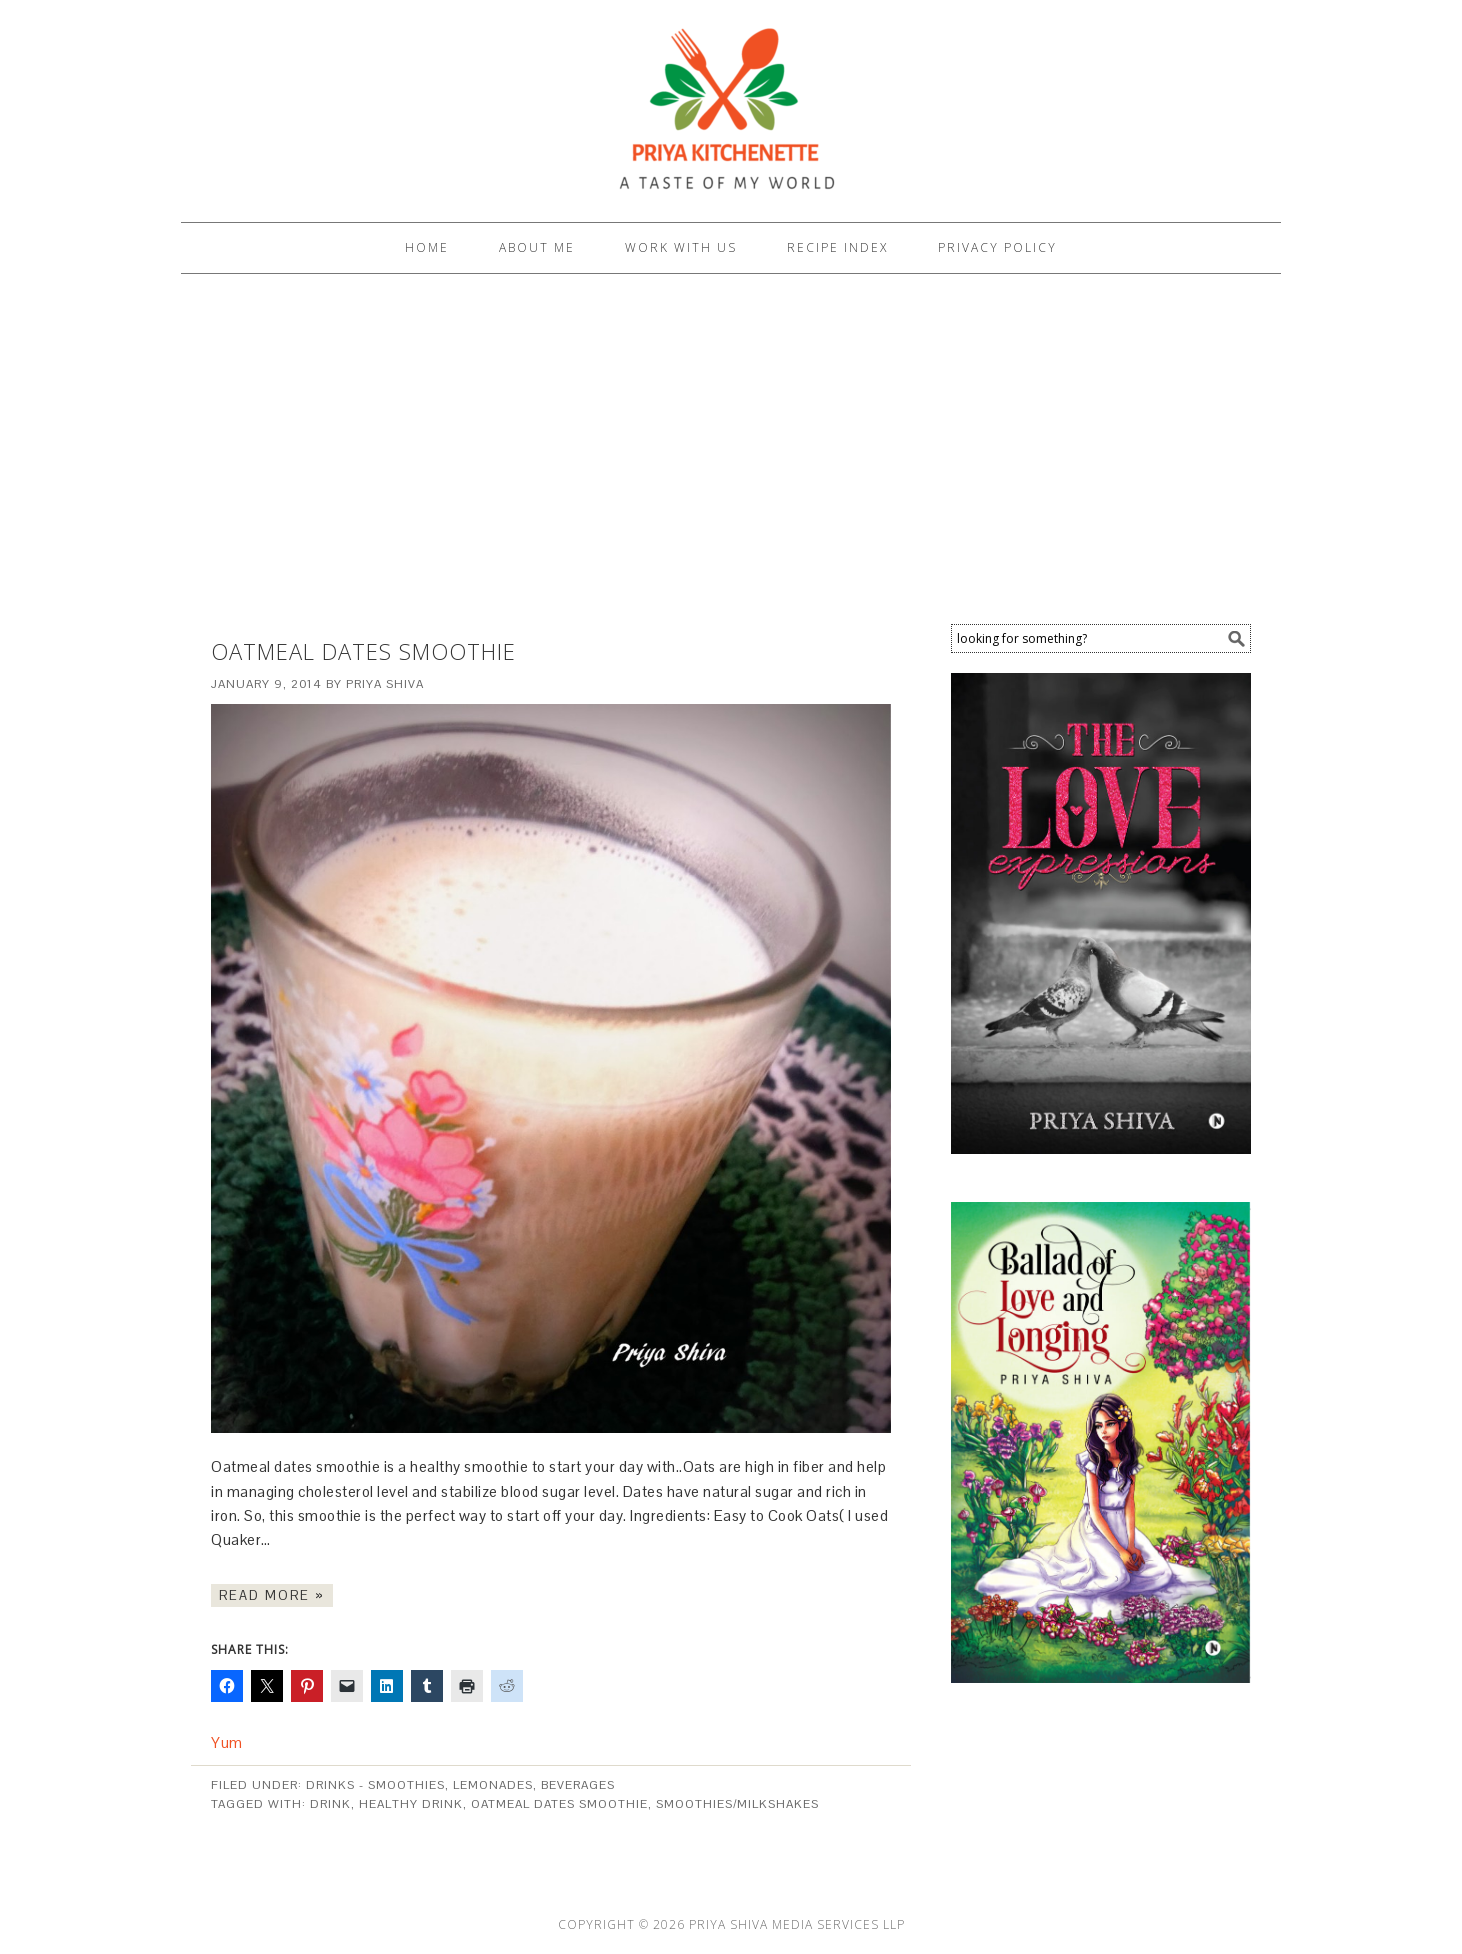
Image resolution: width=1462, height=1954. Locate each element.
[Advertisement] (731, 454)
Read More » (272, 1595)
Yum (227, 1742)
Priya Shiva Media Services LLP (797, 1924)
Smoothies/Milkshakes (737, 1804)
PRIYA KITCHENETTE (731, 102)
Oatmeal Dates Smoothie (363, 651)
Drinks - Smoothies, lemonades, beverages (460, 1785)
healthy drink (411, 1804)
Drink (330, 1804)
